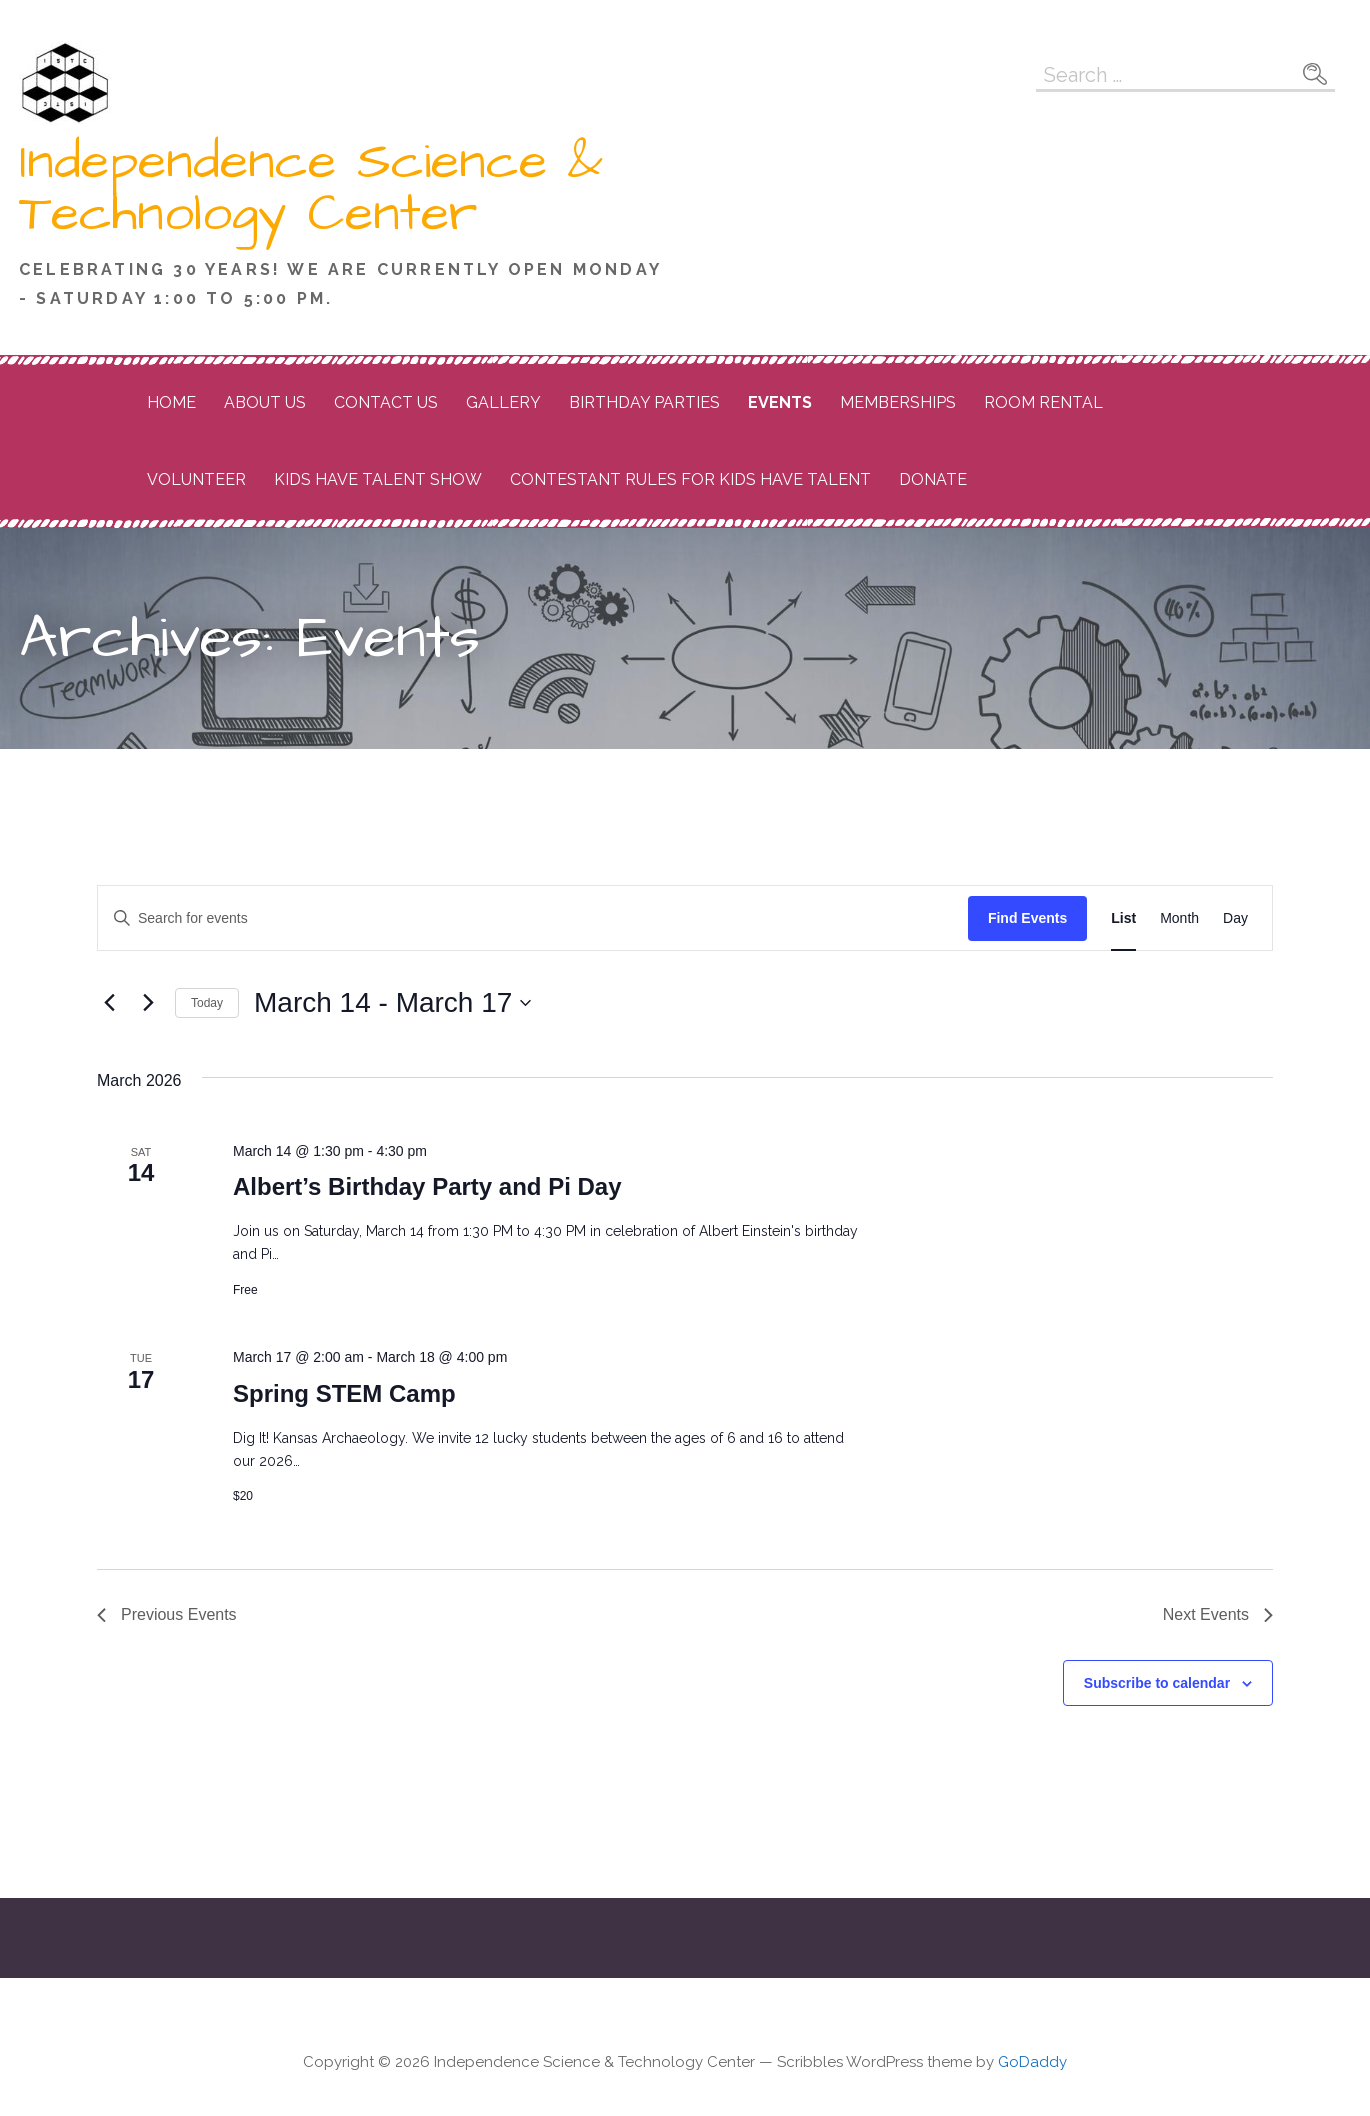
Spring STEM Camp (344, 1393)
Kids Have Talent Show (378, 479)
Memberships (898, 402)
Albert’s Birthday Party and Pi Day (427, 1186)
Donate (933, 479)
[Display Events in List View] (1123, 918)
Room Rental (1043, 402)
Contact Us (386, 402)
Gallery (503, 402)
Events (780, 402)
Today (207, 1003)
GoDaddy (1032, 2062)
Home (171, 402)
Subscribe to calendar (1157, 1683)
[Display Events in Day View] (1235, 918)
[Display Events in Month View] (1179, 918)
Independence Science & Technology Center (311, 188)
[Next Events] (148, 1003)
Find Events (1027, 918)
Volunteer (196, 479)
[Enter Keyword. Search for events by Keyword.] (533, 918)
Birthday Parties (644, 402)
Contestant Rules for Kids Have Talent (690, 479)
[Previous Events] (109, 1003)
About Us (265, 402)
